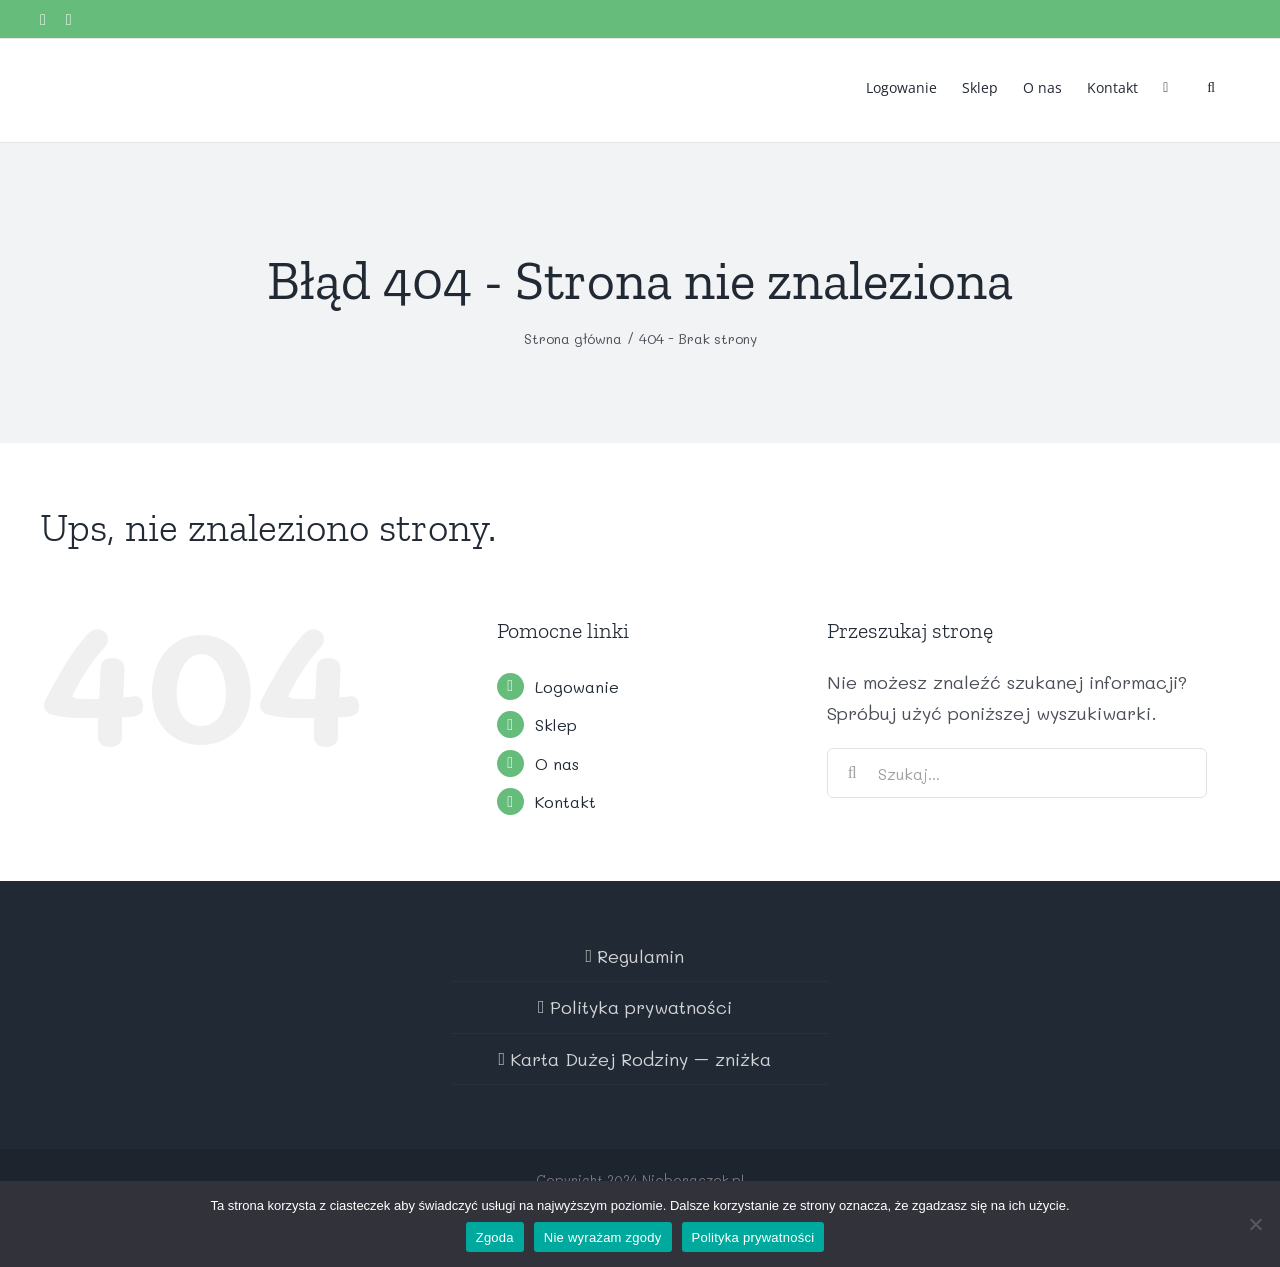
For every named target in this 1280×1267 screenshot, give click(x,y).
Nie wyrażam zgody (603, 1237)
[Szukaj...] (1017, 773)
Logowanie (577, 686)
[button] (1211, 86)
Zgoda (495, 1237)
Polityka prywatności (641, 1007)
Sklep (556, 724)
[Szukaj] (852, 773)
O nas (557, 763)
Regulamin (640, 956)
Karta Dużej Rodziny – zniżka (640, 1059)
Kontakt (565, 801)
